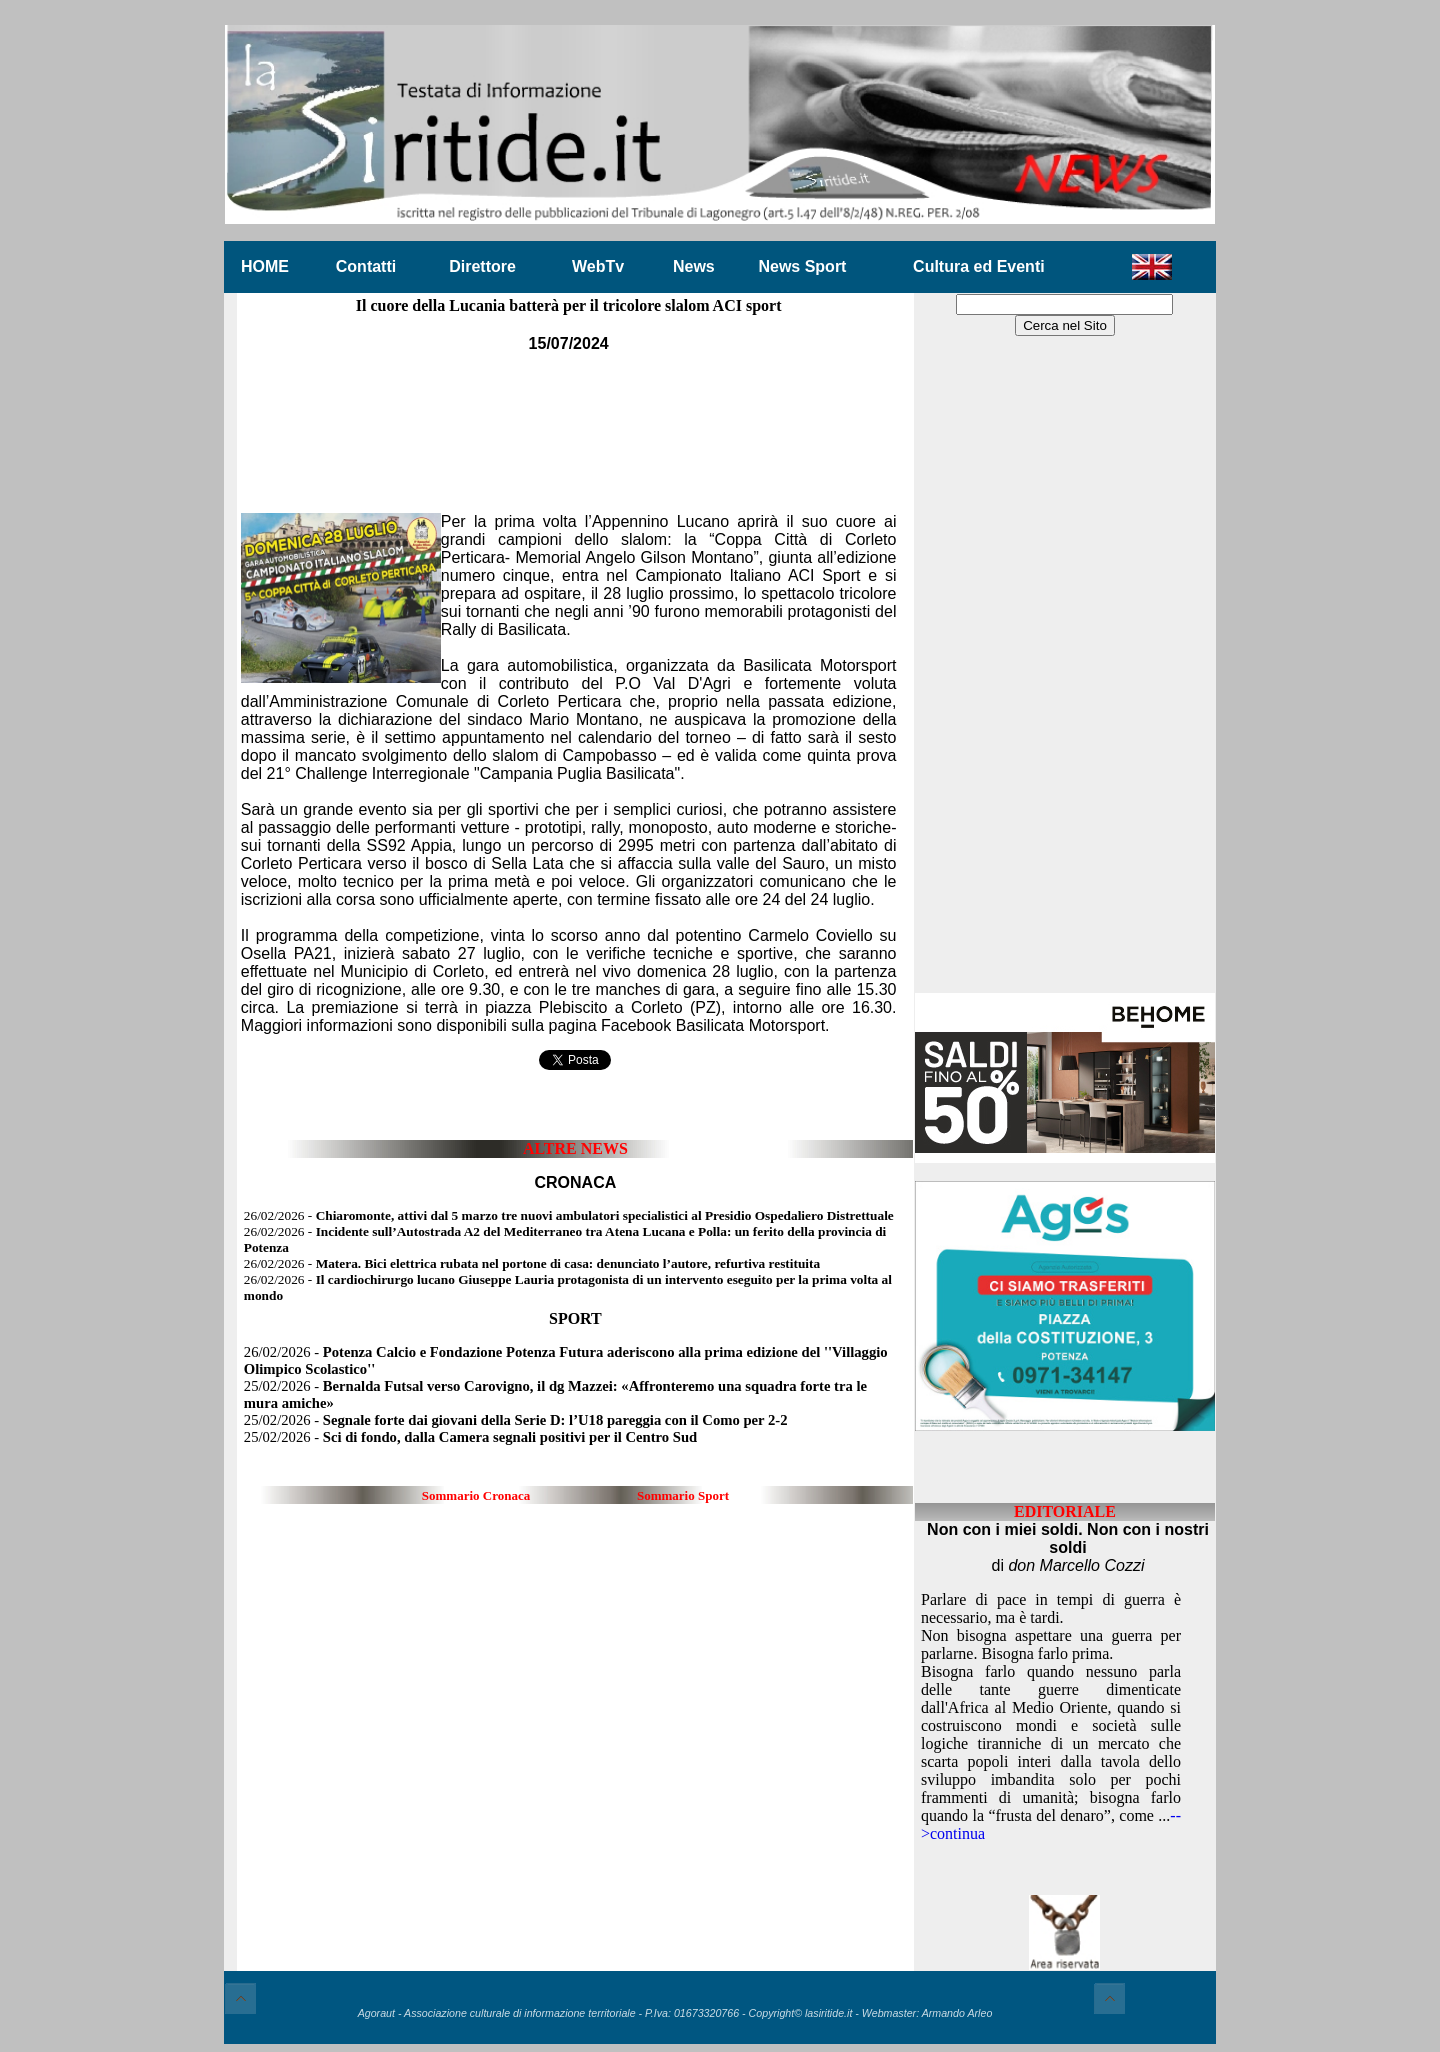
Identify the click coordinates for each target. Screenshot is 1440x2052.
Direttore (482, 266)
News (694, 266)
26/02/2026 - (569, 1215)
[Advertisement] (569, 419)
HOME (265, 266)
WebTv (598, 266)
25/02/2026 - (516, 1420)
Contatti (366, 266)
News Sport (802, 266)
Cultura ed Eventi (979, 266)
